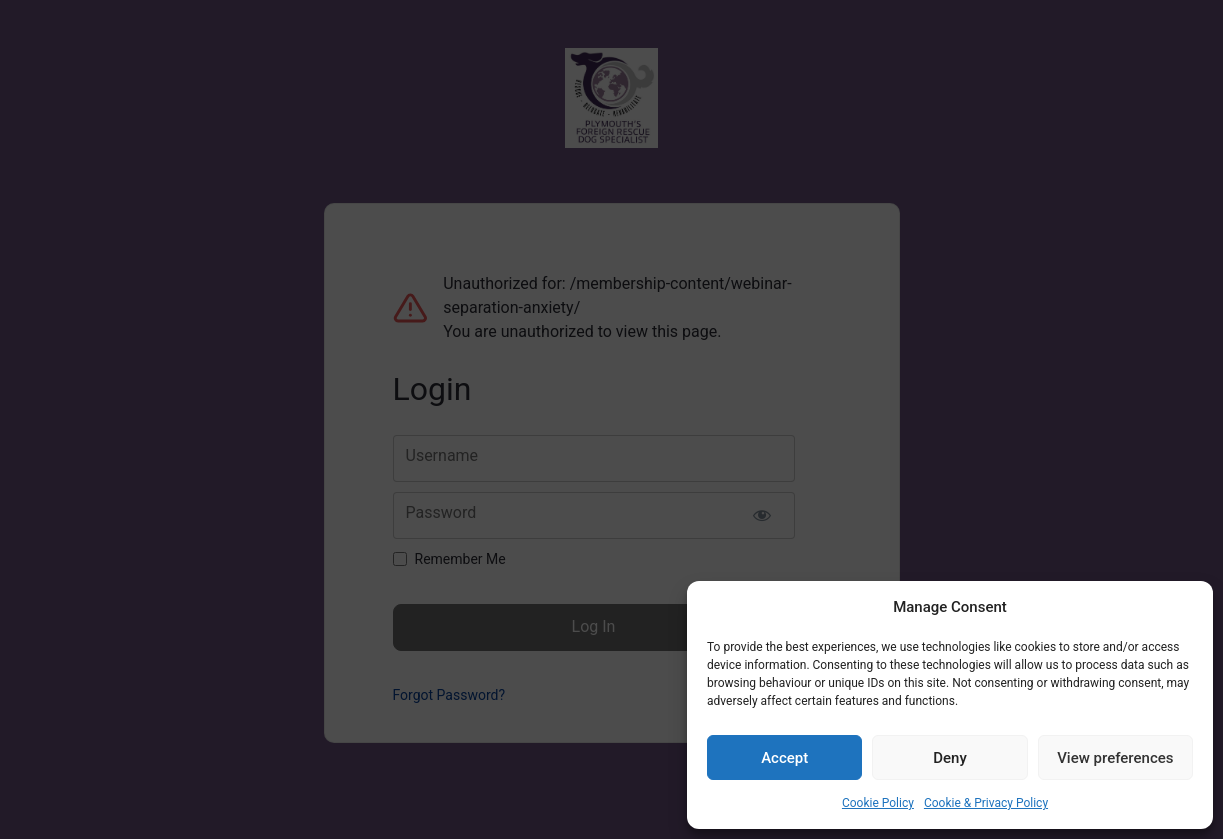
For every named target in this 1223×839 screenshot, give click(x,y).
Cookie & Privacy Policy (986, 803)
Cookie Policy (878, 803)
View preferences (1115, 758)
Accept (784, 758)
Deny (950, 758)
